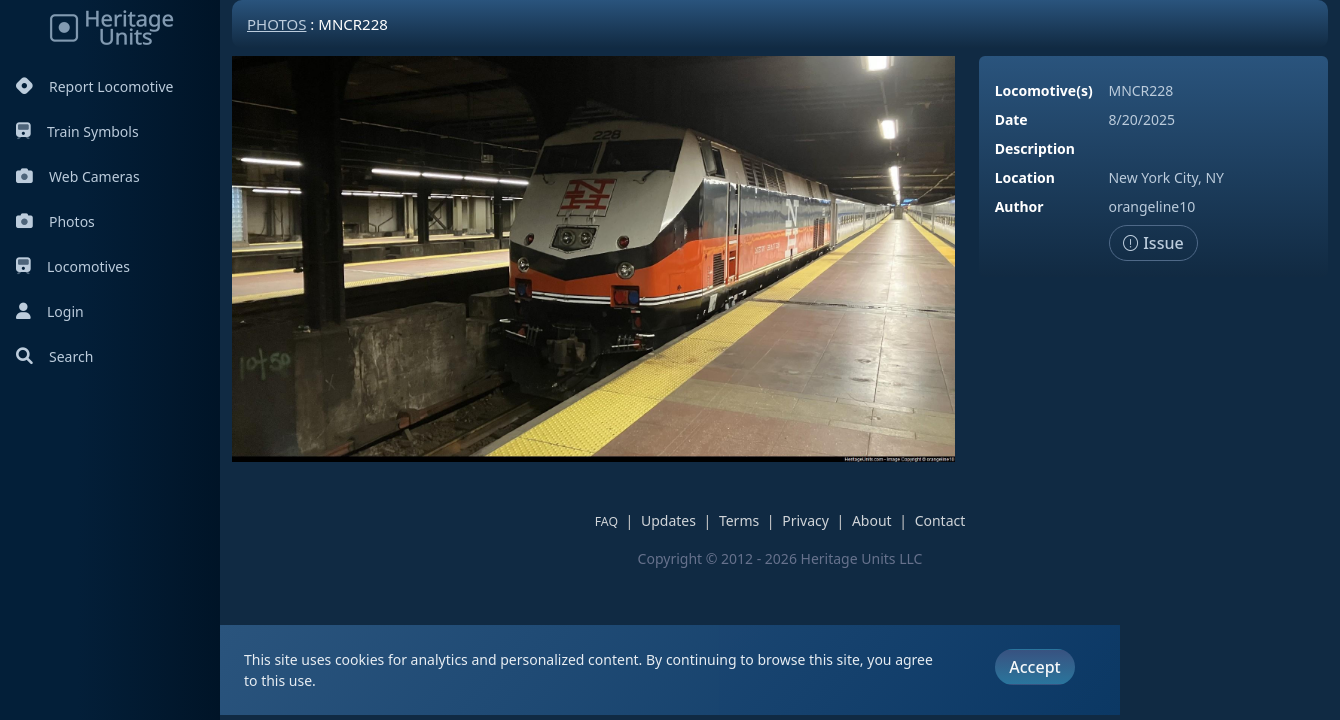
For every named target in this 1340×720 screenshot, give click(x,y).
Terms (739, 520)
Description (1035, 148)
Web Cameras (78, 176)
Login (50, 311)
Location (1025, 177)
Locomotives (73, 266)
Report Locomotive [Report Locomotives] (94, 86)
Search (54, 356)
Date (1011, 119)
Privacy (805, 520)
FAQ (606, 521)
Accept (1034, 667)
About (872, 520)
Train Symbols (77, 131)
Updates (668, 520)
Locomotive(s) (1044, 90)
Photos (55, 221)
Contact (940, 520)
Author (1019, 206)
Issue (1153, 243)
